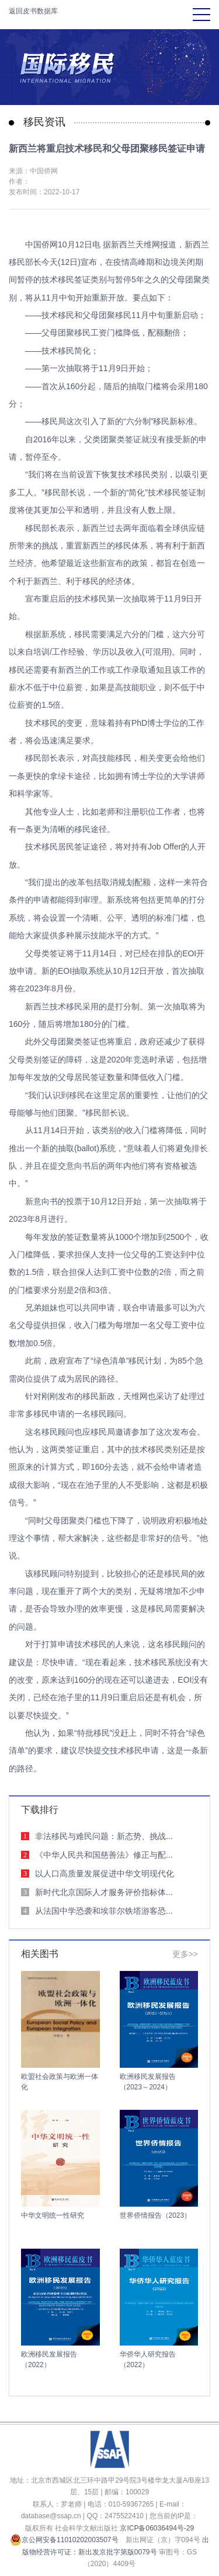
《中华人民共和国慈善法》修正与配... (104, 1855)
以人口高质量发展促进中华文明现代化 (104, 1873)
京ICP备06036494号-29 (157, 2528)
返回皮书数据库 (33, 11)
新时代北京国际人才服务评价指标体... (104, 1892)
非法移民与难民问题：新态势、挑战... (104, 1836)
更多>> (185, 1954)
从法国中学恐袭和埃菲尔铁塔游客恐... (104, 1911)
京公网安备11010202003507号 (64, 2540)
